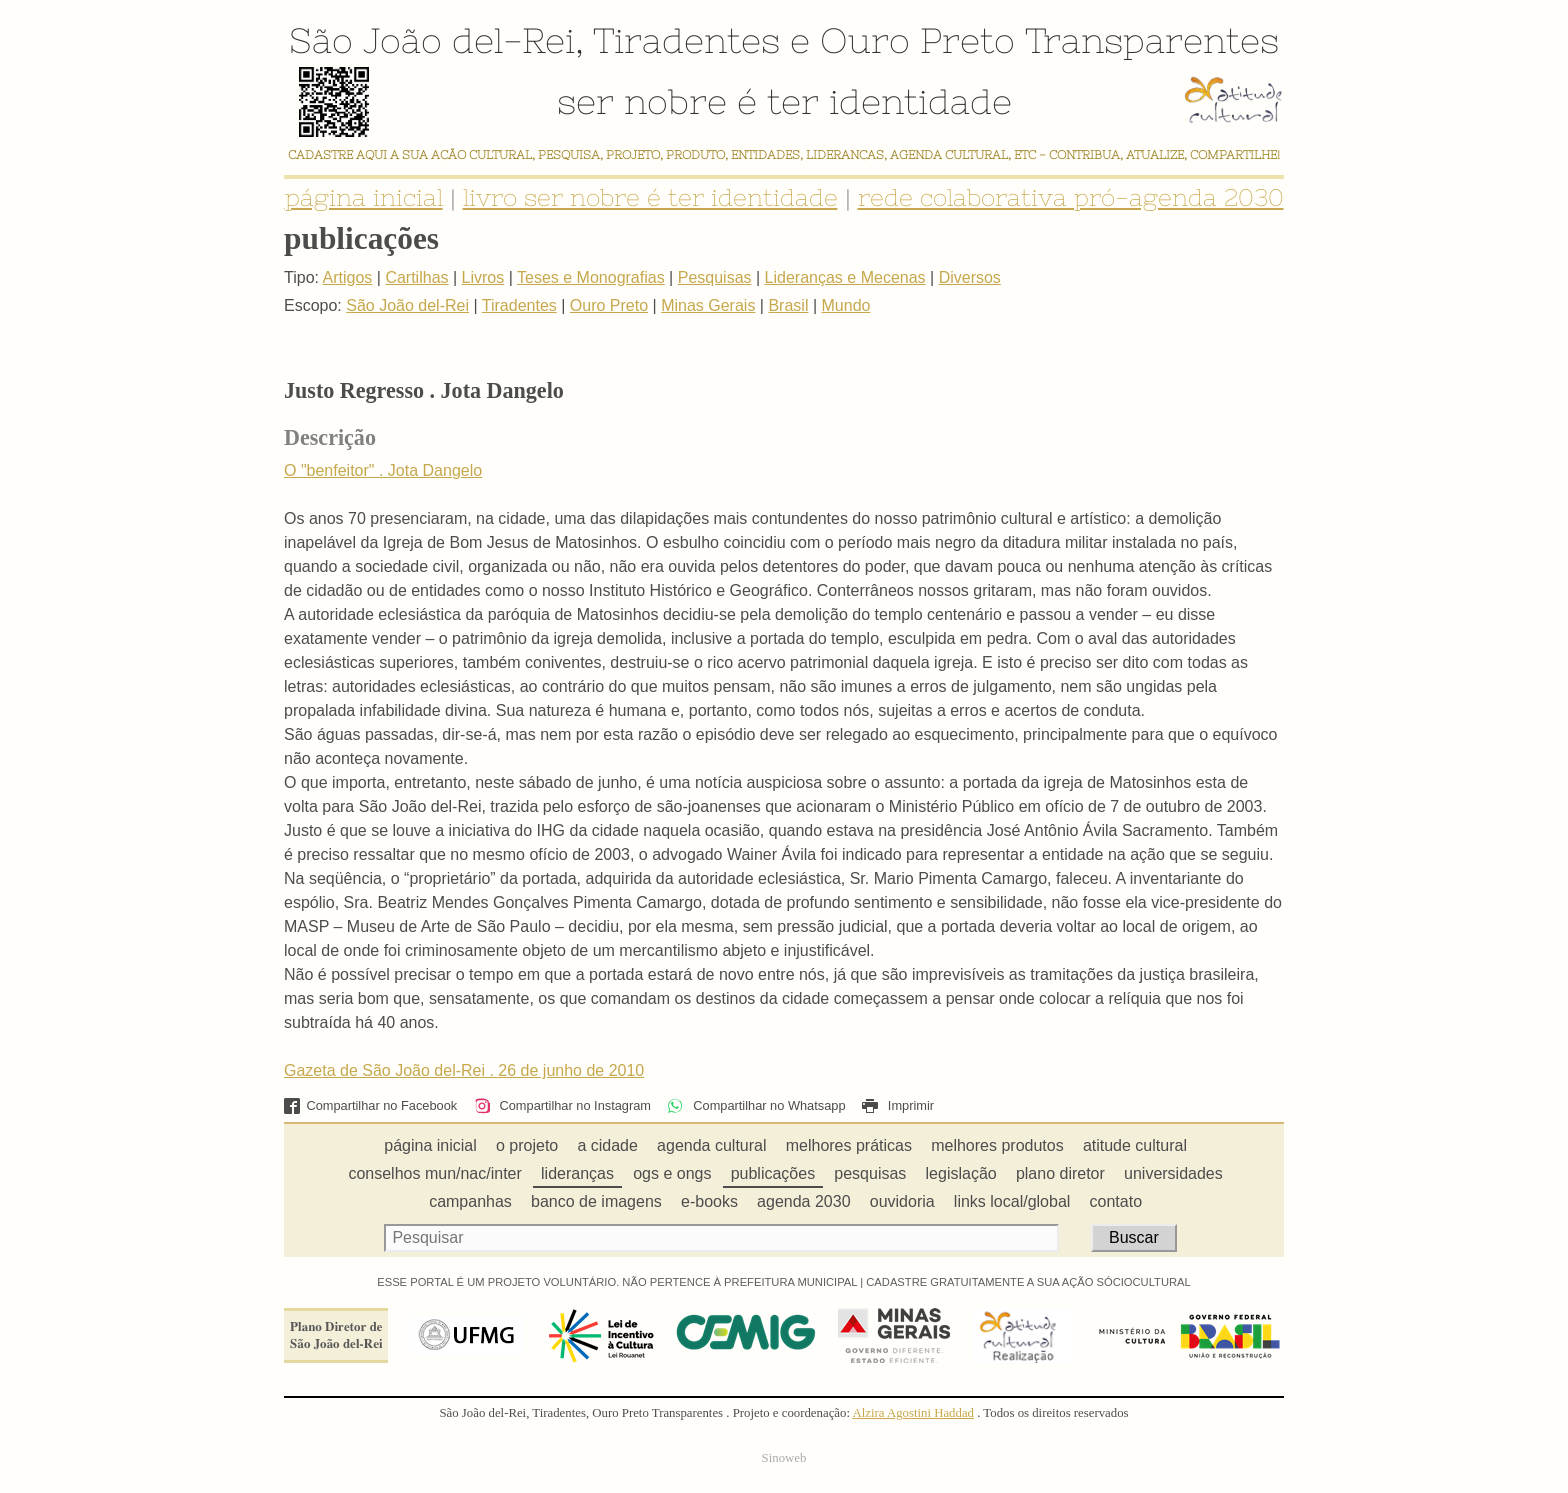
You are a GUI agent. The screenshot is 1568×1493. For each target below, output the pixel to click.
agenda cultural (711, 1145)
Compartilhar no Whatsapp (756, 1105)
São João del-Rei (432, 40)
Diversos (970, 277)
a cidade (607, 1145)
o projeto (527, 1145)
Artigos (348, 277)
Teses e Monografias (591, 277)
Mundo (846, 305)
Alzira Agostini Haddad (913, 1413)
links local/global (1012, 1201)
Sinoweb (784, 1458)
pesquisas (870, 1173)
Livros (483, 277)
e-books (709, 1201)
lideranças (577, 1173)
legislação (961, 1173)
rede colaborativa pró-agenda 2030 (1071, 197)
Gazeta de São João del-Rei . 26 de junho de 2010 (464, 1070)
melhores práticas (849, 1145)
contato (1116, 1201)
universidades (1173, 1173)
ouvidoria (902, 1201)
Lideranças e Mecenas (845, 277)
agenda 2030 (803, 1201)
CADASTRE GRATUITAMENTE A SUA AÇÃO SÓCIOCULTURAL (1028, 1282)
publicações (773, 1173)
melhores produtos (997, 1145)
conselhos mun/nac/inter (434, 1173)
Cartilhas (416, 277)
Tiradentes (686, 40)
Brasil (788, 305)
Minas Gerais (708, 305)
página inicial (364, 197)
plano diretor (1060, 1173)
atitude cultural (1135, 1145)
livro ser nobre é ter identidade (650, 197)
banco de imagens (596, 1201)
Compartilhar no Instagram (562, 1105)
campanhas (470, 1201)
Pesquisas (715, 277)
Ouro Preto (917, 40)
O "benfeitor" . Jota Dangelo (383, 470)
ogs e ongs (672, 1173)
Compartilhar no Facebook (370, 1105)
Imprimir (898, 1105)
